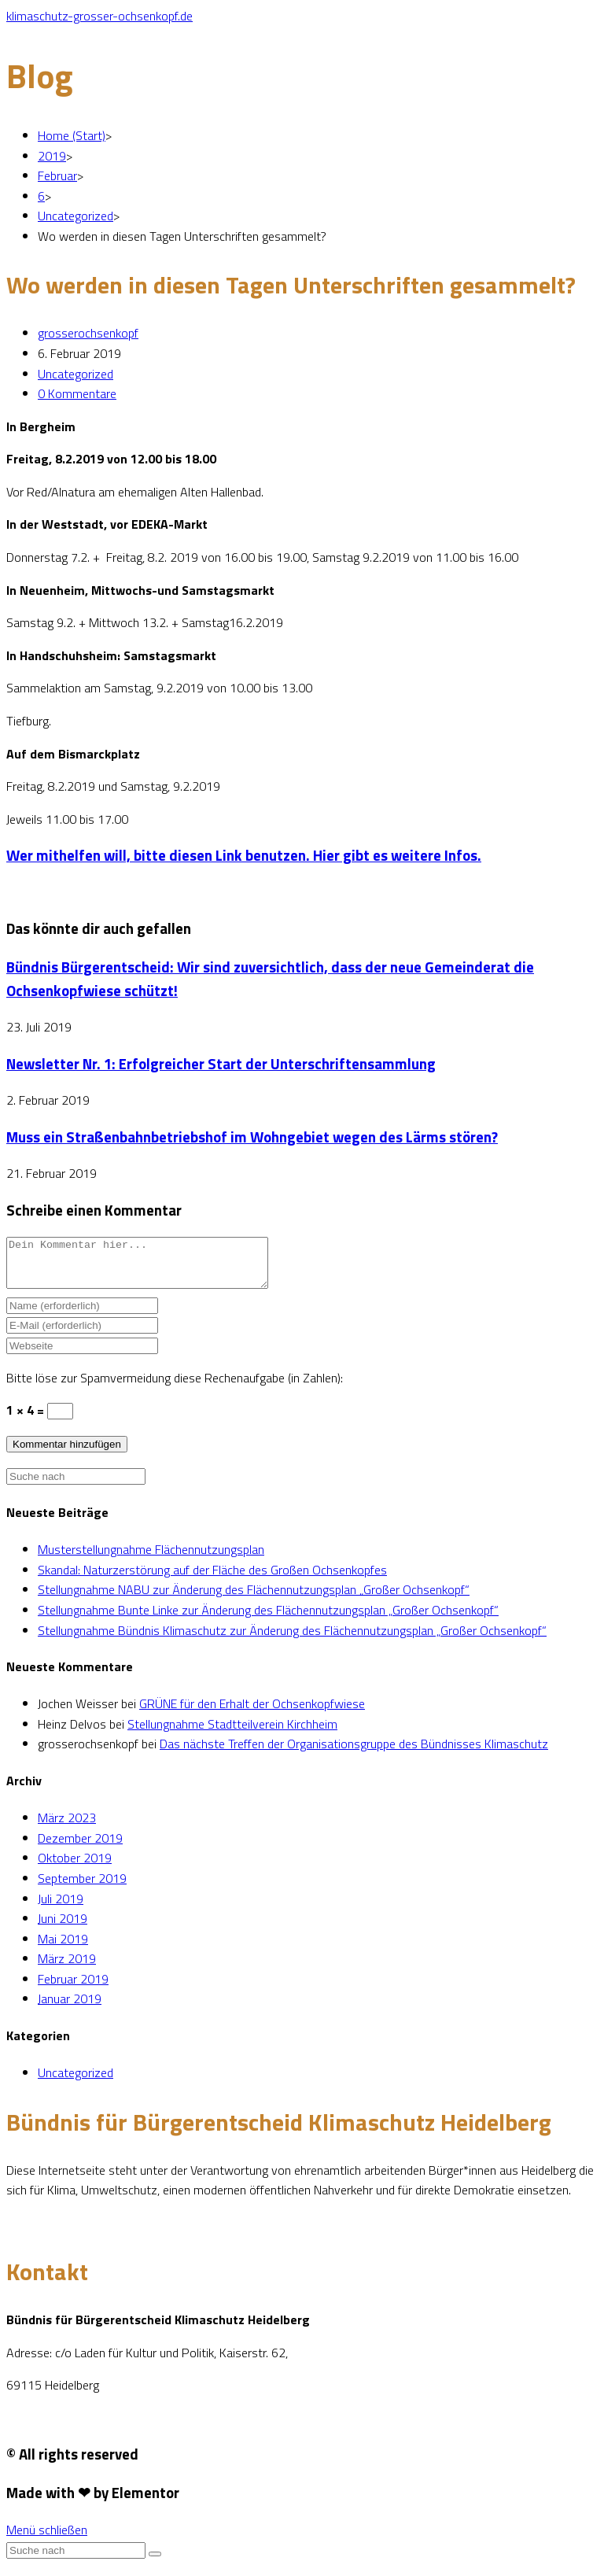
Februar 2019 (73, 1988)
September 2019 (82, 1887)
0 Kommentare (77, 393)
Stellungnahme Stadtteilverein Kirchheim (232, 1733)
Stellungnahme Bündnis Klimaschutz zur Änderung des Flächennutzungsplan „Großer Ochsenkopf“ (292, 1639)
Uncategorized (75, 373)
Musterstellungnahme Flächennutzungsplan (151, 1558)
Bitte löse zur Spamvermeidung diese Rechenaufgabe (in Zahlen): (174, 1387)
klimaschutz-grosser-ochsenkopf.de (99, 15)
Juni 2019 (62, 1927)
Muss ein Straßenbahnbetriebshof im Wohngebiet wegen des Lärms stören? (252, 1137)
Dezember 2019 (80, 1847)
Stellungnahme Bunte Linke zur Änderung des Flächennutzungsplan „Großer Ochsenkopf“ (268, 1619)
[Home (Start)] (71, 135)
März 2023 (67, 1827)
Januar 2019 (69, 2007)
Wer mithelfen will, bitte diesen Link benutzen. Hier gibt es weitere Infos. (243, 855)
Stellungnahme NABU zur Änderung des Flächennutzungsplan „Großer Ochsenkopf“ (254, 1598)
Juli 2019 (60, 1908)
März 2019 (67, 1967)
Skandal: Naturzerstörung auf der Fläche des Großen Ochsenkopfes (212, 1579)
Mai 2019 (63, 1948)
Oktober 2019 (75, 1867)
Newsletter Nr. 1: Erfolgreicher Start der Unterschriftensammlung (221, 1064)
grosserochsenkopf (88, 332)
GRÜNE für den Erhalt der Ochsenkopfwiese (252, 1712)
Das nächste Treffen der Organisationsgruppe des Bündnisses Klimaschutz (354, 1753)
